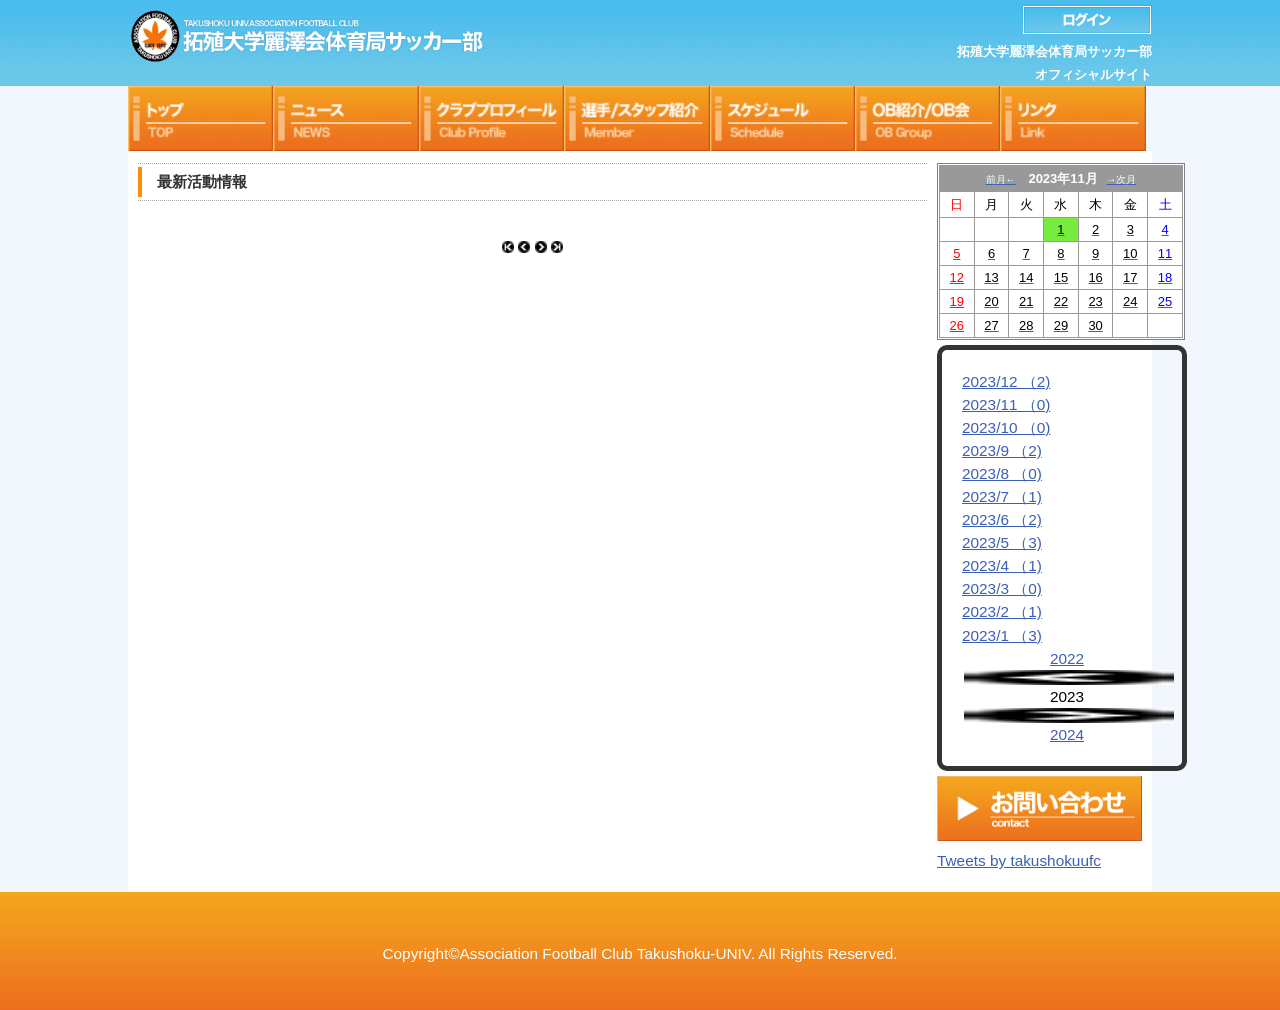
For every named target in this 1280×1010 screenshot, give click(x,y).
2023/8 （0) (1002, 473)
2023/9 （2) (1002, 450)
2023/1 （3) (1002, 635)
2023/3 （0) (1002, 588)
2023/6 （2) (1002, 519)
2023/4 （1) (1002, 565)
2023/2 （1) (1002, 611)
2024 (1067, 734)
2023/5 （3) (1002, 542)
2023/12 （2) (1006, 381)
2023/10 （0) (1006, 427)
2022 (1067, 658)
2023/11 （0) (1006, 404)
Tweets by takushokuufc (1019, 855)
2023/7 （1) (1002, 496)
